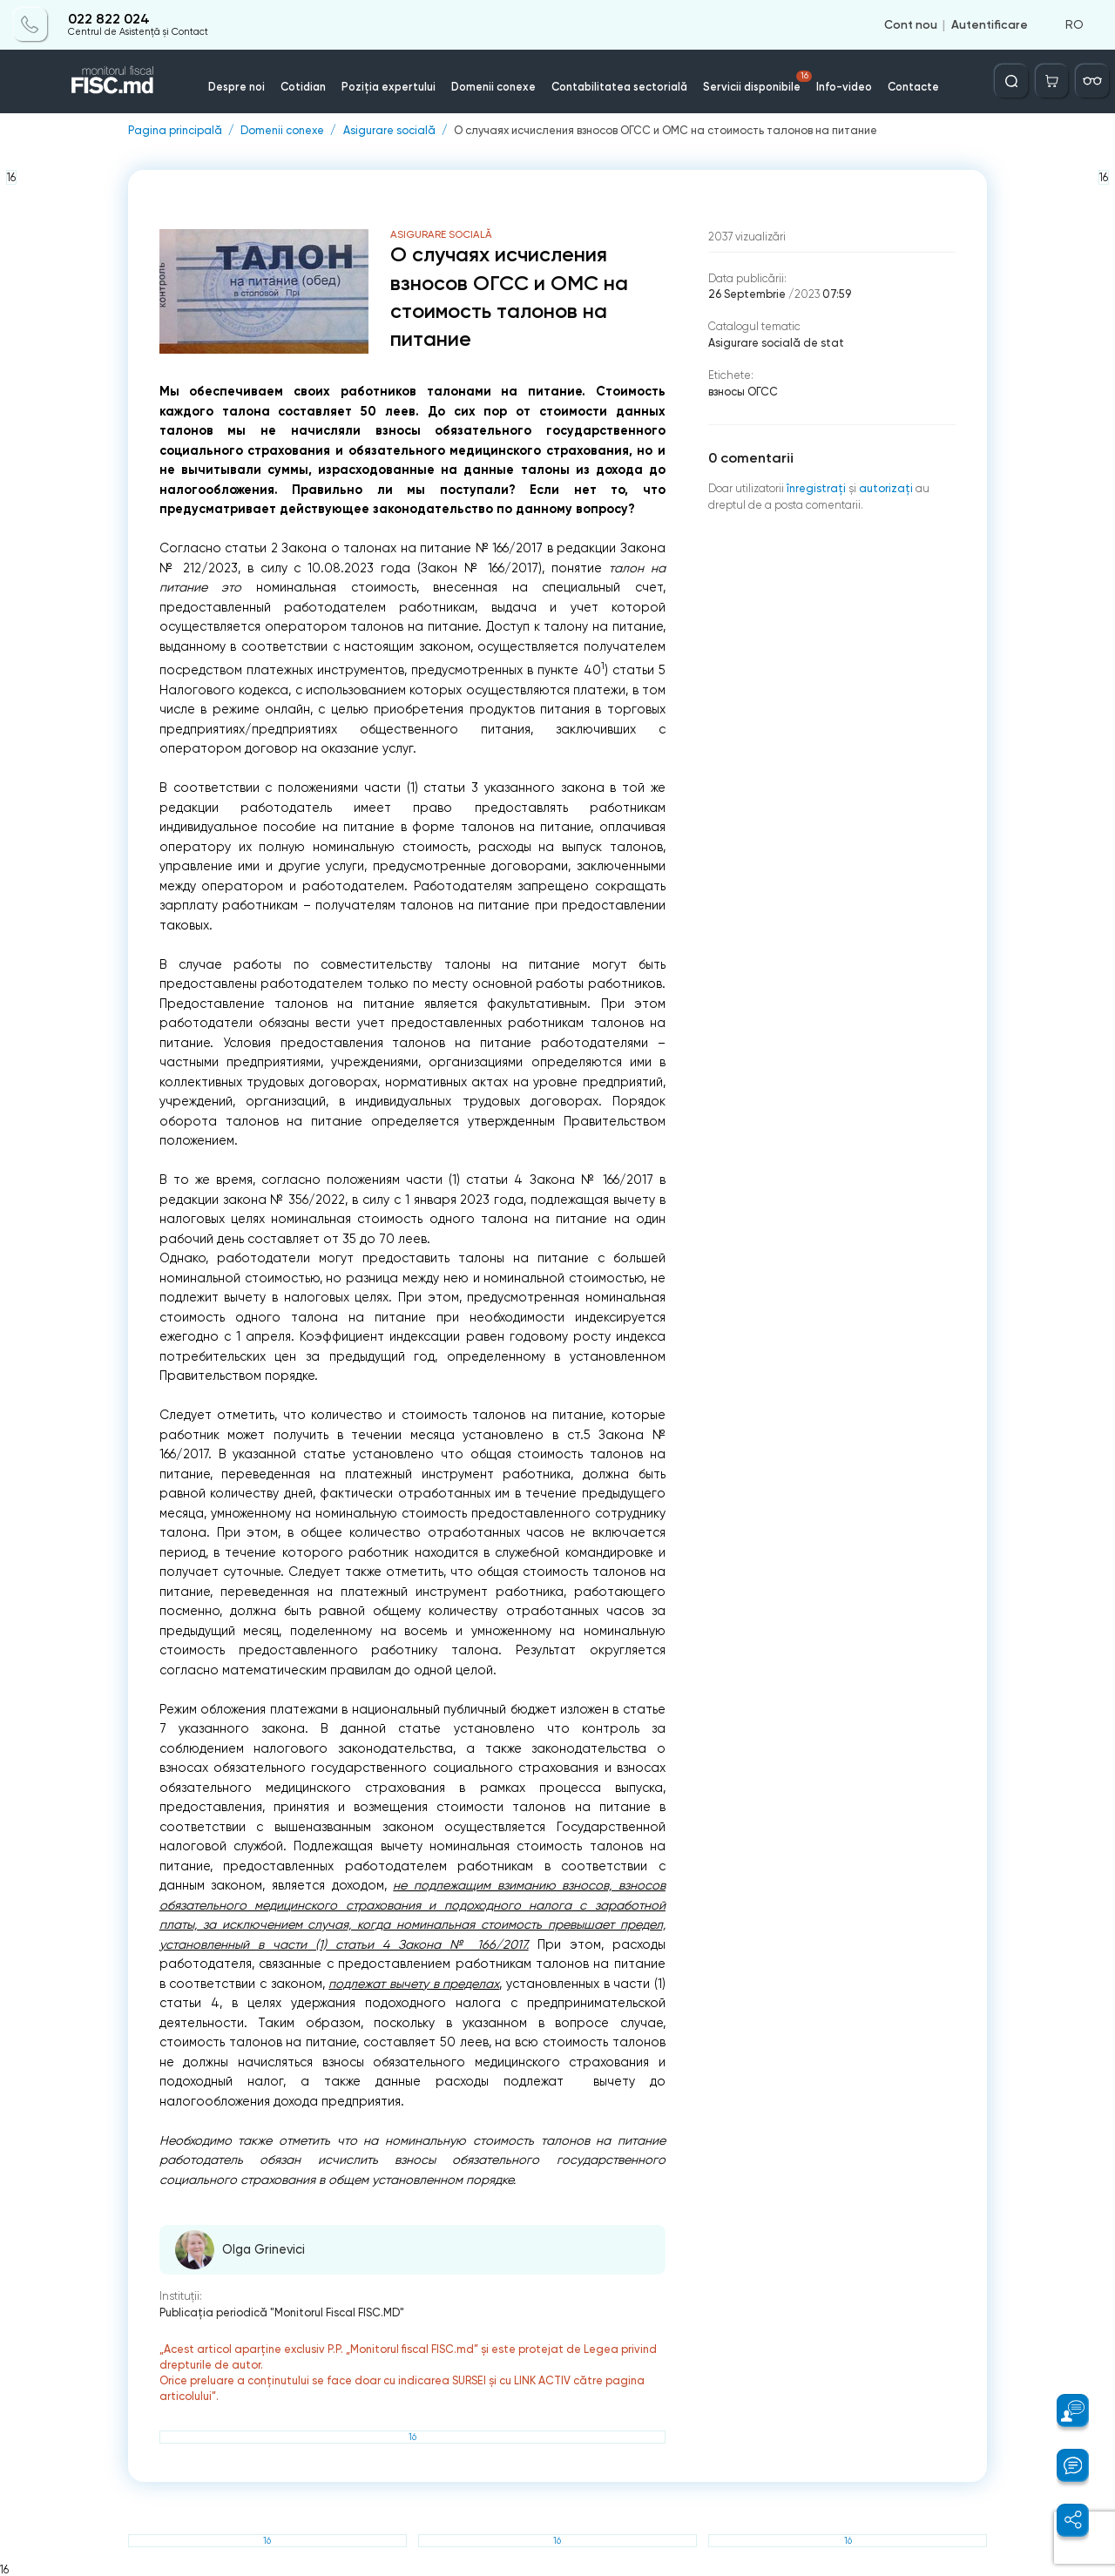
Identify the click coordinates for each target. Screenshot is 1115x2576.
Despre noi (236, 86)
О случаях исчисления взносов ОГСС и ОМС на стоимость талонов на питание (665, 131)
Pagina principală (175, 131)
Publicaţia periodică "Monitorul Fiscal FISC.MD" (281, 2312)
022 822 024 (109, 19)
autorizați (886, 488)
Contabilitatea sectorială (619, 86)
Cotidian (303, 86)
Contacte (913, 86)
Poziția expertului (388, 86)
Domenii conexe (493, 86)
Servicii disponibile (758, 82)
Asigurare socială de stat (776, 342)
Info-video (844, 86)
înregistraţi (816, 488)
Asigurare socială (389, 131)
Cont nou (910, 24)
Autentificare (989, 24)
